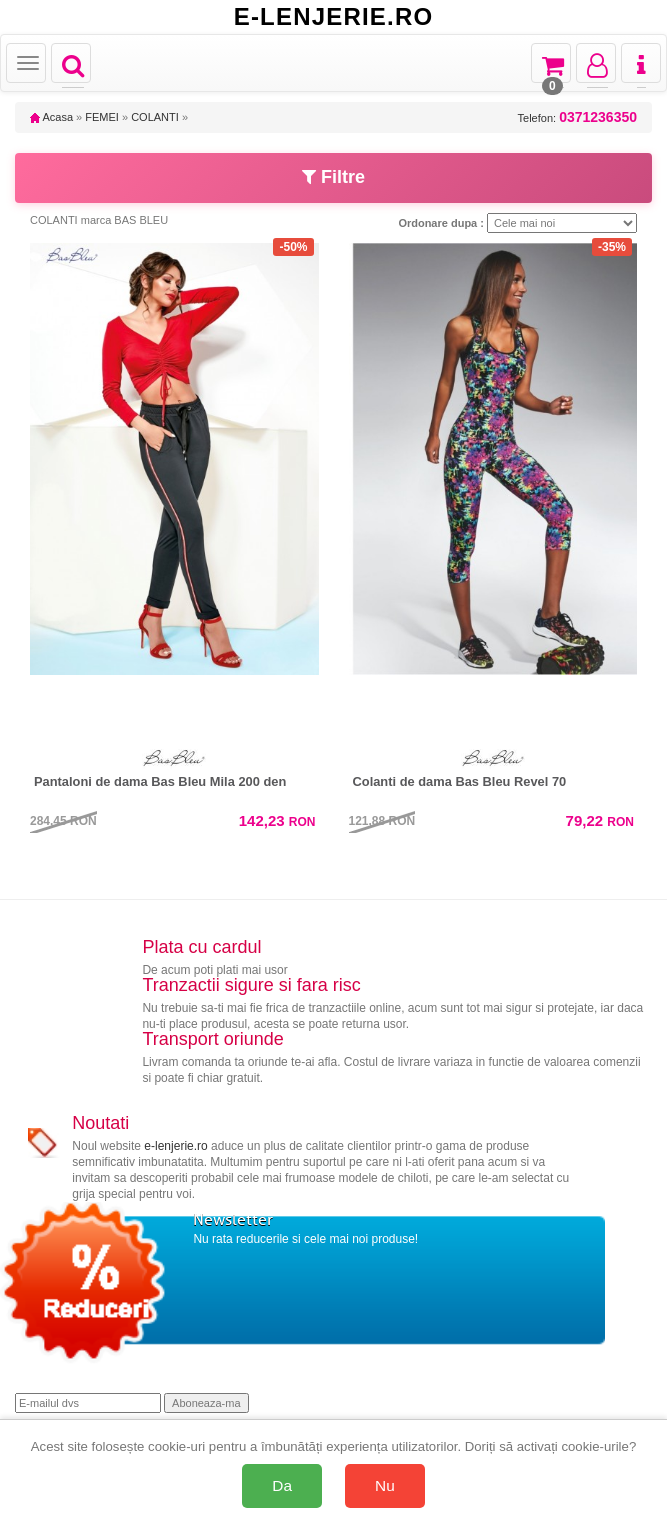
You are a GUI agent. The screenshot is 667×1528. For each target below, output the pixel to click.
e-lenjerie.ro (175, 1146)
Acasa (51, 117)
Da (282, 1485)
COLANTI (155, 117)
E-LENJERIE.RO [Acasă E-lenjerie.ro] (334, 17)
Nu (385, 1485)
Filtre (333, 177)
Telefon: (577, 117)
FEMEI (102, 117)
